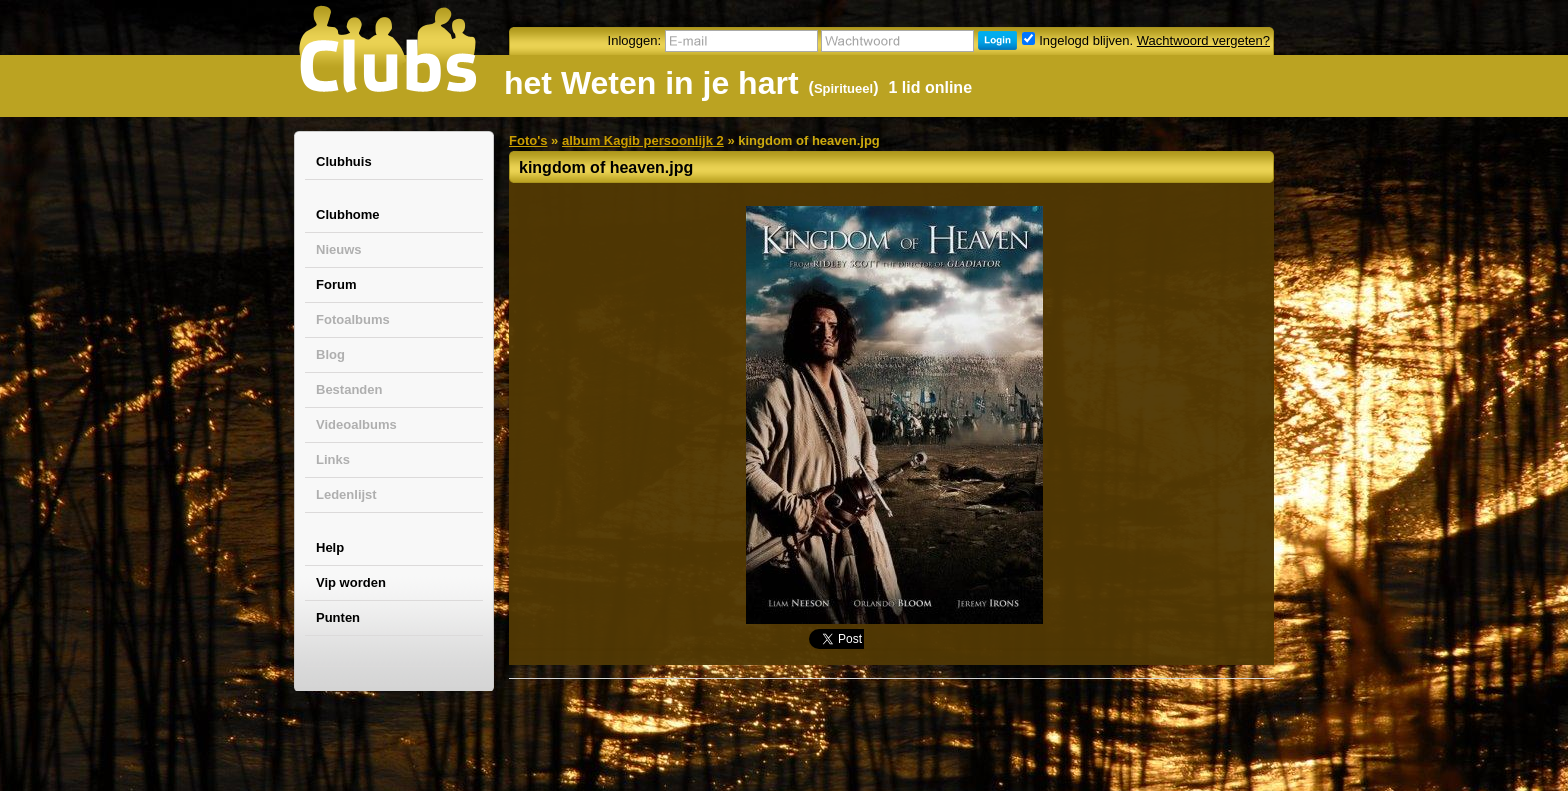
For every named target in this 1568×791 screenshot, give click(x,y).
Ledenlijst (346, 494)
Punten (338, 617)
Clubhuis (344, 161)
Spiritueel (843, 88)
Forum (336, 284)
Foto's (528, 140)
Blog (330, 354)
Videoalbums (356, 424)
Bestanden (349, 389)
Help (330, 547)
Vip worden (351, 582)
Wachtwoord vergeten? (1203, 40)
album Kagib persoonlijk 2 (643, 140)
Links (333, 459)
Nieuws (339, 249)
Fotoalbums (353, 319)
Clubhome (348, 214)
